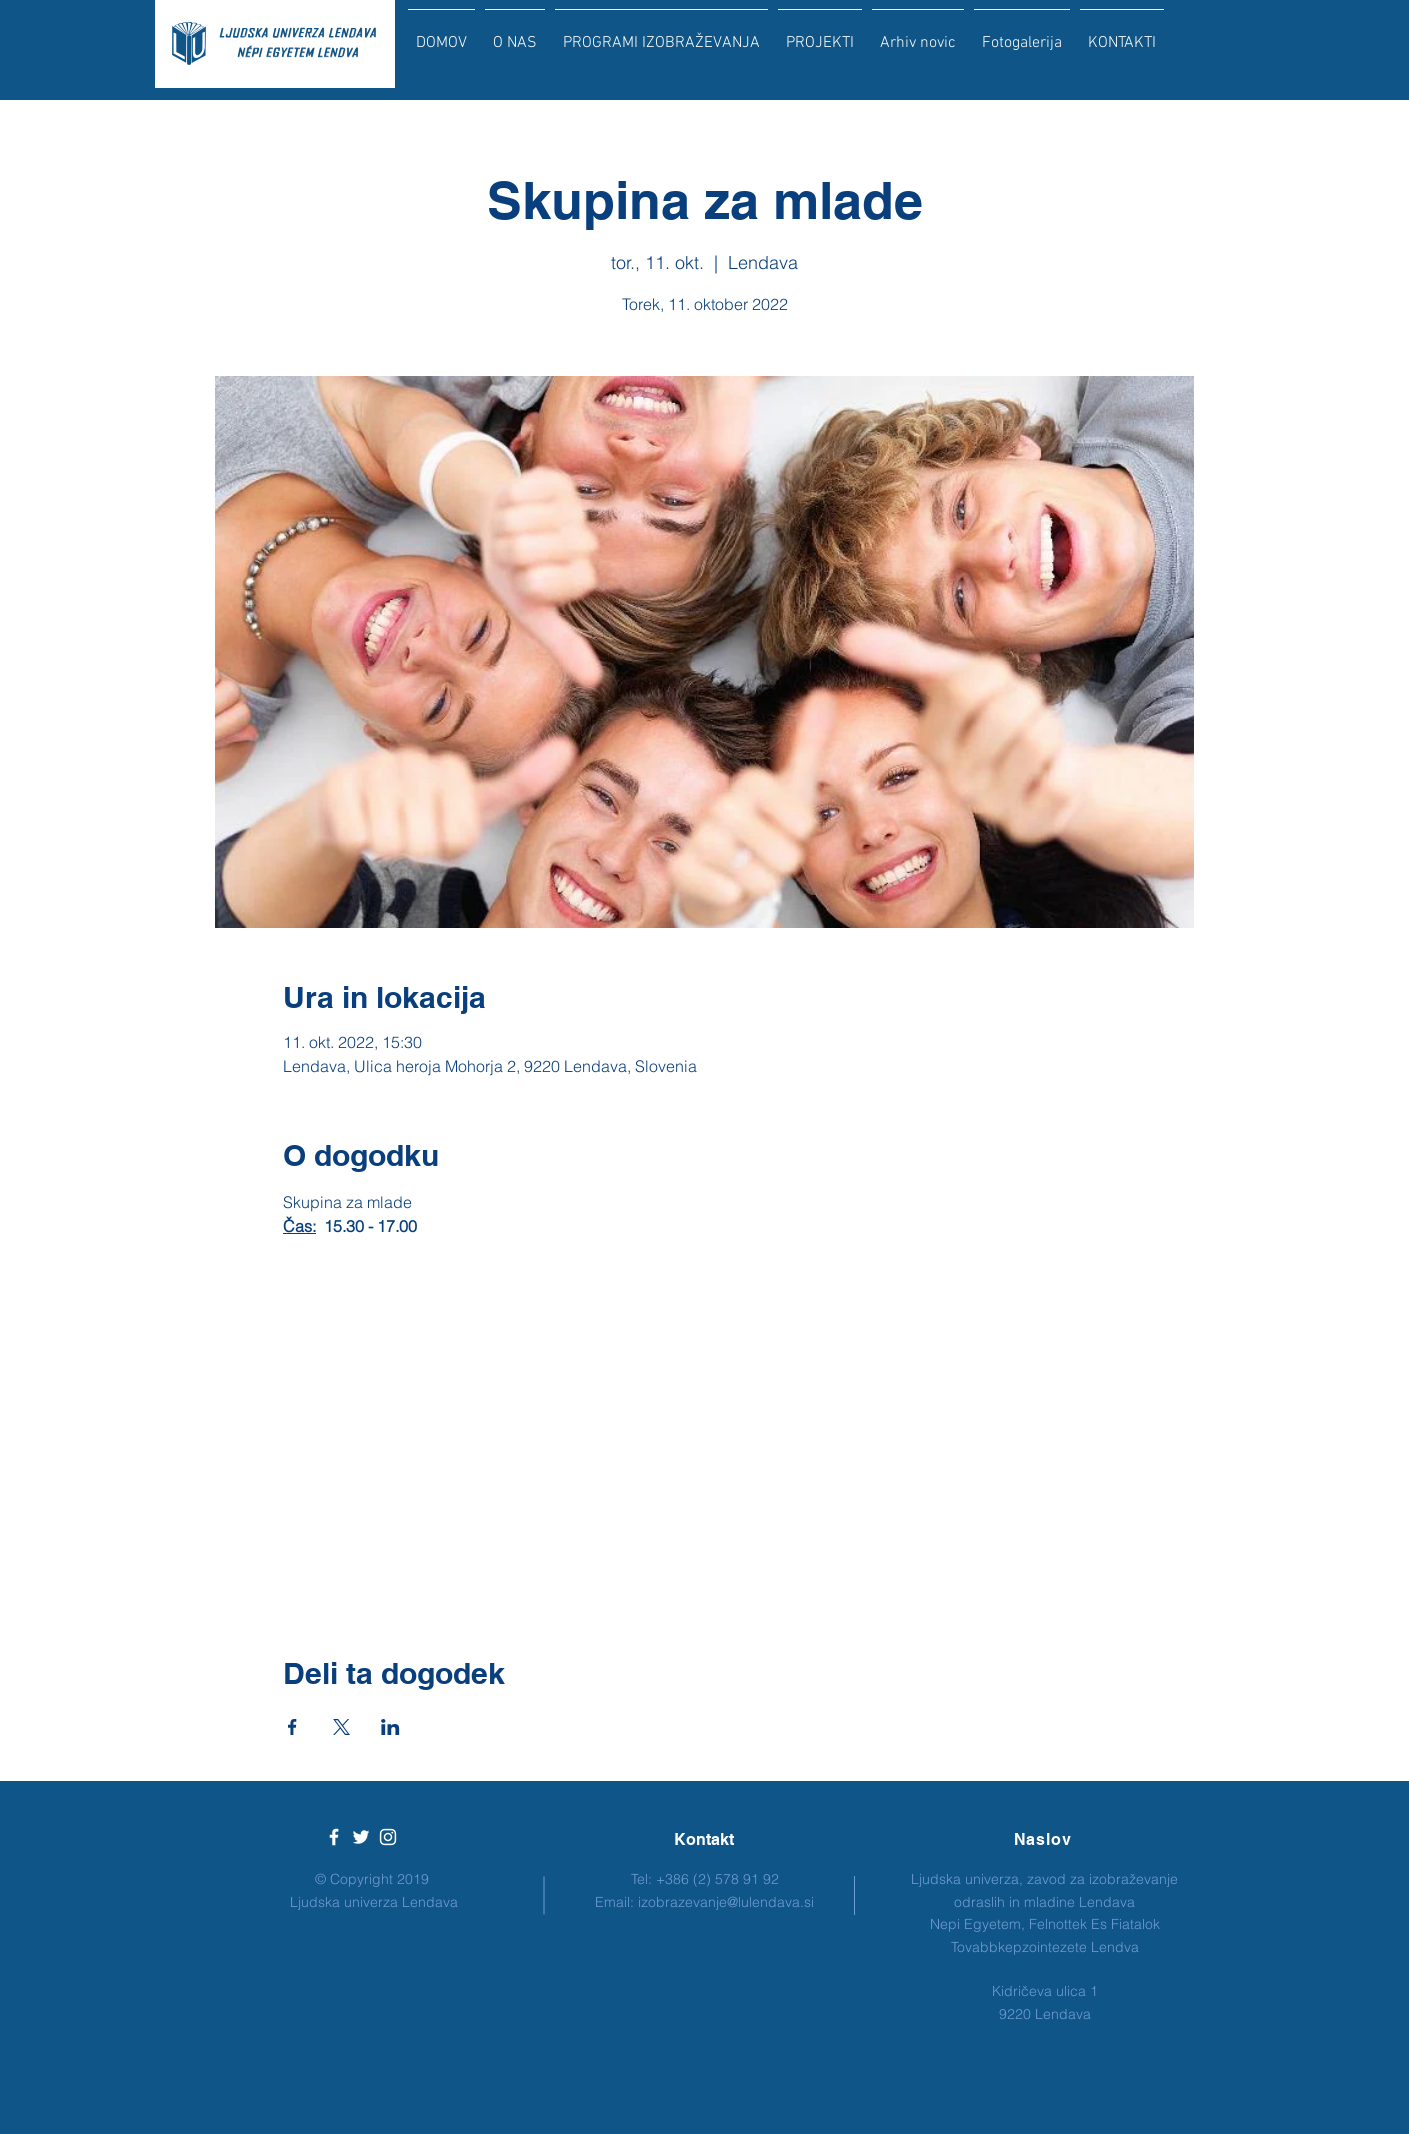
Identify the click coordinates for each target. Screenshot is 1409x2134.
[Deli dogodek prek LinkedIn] (390, 1727)
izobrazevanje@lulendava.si (726, 1902)
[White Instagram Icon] (388, 1837)
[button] (661, 34)
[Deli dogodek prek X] (341, 1727)
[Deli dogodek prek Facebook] (292, 1727)
